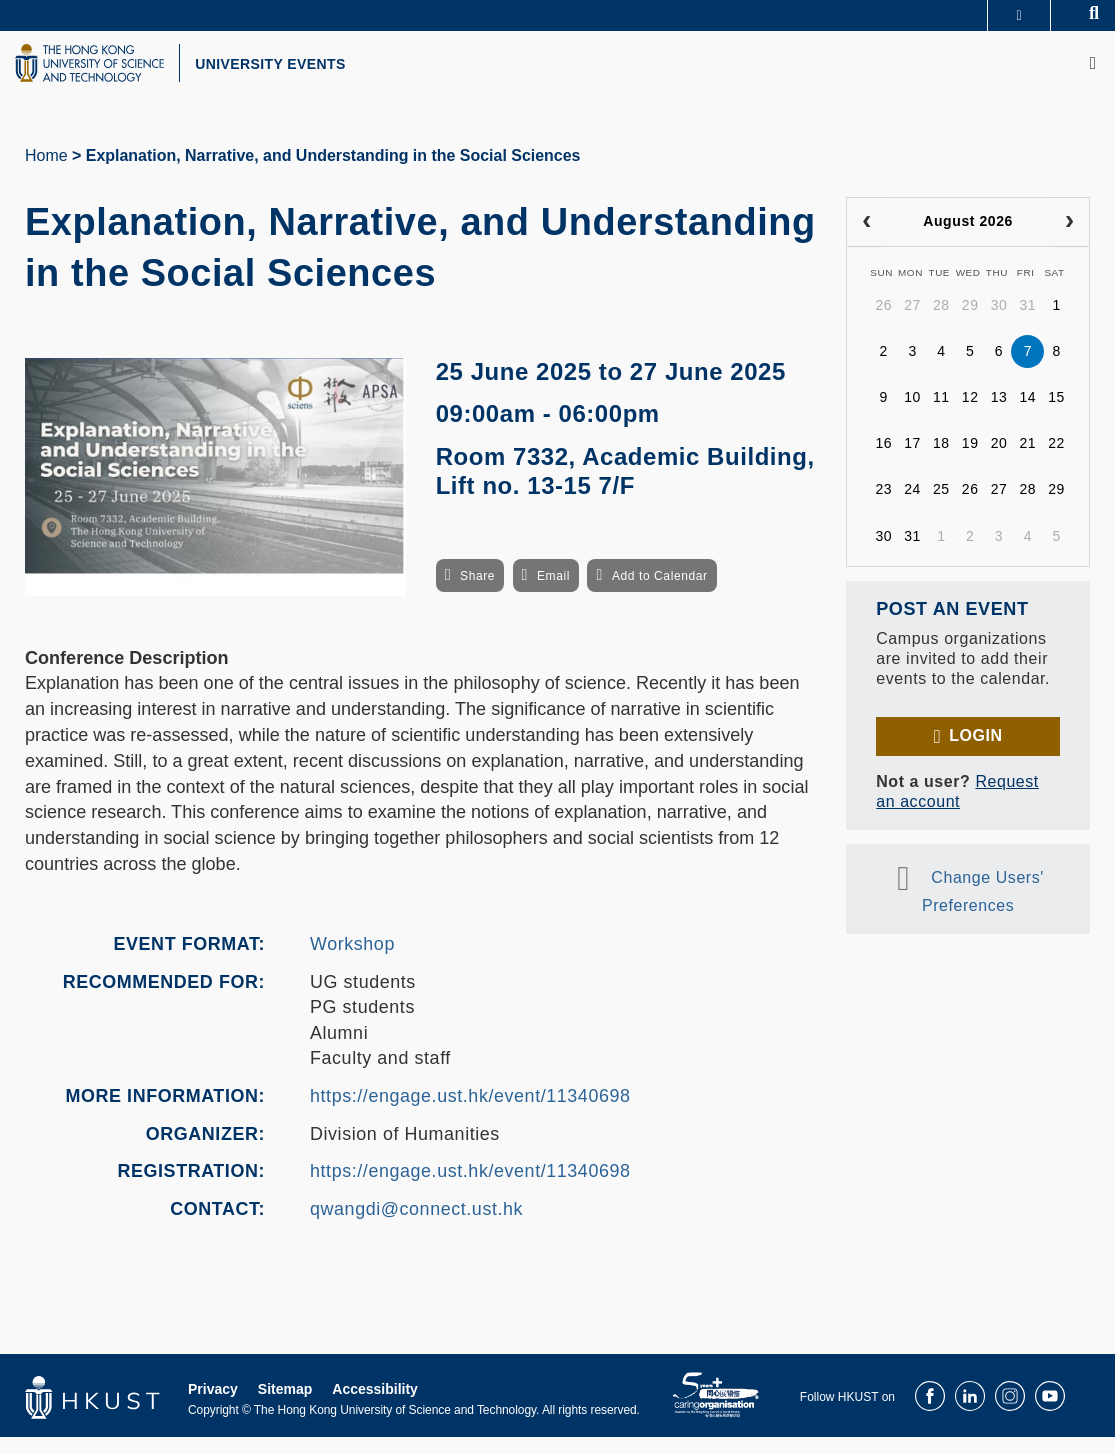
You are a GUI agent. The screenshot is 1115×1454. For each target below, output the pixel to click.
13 (999, 415)
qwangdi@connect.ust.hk (416, 1227)
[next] (1069, 240)
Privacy (213, 1406)
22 (1056, 461)
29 (970, 323)
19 (970, 461)
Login (975, 753)
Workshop (352, 962)
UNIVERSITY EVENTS (326, 73)
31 (1027, 323)
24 (912, 507)
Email (553, 593)
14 (1027, 415)
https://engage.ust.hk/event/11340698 (470, 1114)
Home (46, 173)
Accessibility (375, 1406)
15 (1056, 415)
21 (1027, 461)
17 (912, 461)
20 (999, 461)
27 (912, 323)
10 (912, 415)
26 (883, 323)
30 (999, 323)
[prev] (866, 240)
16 (883, 461)
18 (941, 461)
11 (941, 415)
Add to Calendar (660, 593)
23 (883, 507)
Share (477, 593)
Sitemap (285, 1406)
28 (941, 323)
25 (941, 507)
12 (970, 415)
